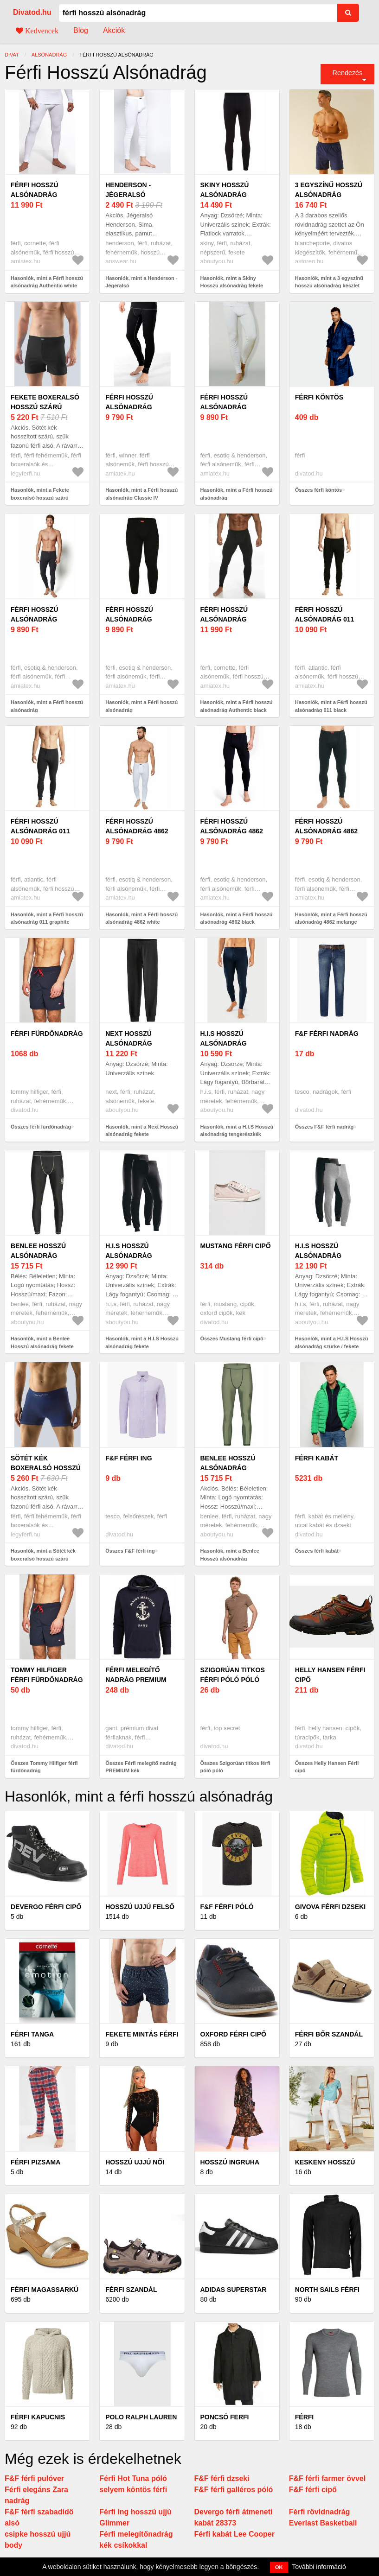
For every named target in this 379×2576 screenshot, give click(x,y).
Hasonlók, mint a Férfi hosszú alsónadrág (236, 494)
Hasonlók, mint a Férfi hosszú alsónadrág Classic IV (141, 494)
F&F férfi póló (227, 1906)
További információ (319, 2566)
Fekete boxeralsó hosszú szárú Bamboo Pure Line (45, 406)
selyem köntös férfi (133, 2490)
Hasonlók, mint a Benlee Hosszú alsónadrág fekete (42, 1342)
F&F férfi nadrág (327, 1033)
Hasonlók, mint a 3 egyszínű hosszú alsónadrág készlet (329, 282)
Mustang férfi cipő (235, 1246)
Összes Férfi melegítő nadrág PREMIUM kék (140, 1767)
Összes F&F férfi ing (129, 1551)
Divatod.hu (32, 12)
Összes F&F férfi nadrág (324, 1126)
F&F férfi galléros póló (233, 2490)
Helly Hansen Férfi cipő (330, 1674)
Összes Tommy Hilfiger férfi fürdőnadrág (44, 1767)
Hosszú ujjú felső (139, 1906)
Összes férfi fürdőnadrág (41, 1126)
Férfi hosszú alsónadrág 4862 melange (326, 831)
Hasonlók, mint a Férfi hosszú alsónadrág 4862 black (236, 918)
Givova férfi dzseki (330, 1906)
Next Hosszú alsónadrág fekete (128, 1043)
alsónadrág (49, 54)
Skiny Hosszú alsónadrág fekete (224, 194)
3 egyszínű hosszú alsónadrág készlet (328, 194)
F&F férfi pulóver (34, 2478)
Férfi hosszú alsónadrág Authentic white (41, 194)
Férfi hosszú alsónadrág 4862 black (231, 831)
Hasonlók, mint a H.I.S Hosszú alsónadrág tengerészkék (237, 1130)
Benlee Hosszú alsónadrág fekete (38, 1255)
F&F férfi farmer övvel (327, 2478)
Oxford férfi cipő (233, 2034)
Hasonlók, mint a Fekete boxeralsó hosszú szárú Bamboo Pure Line (40, 497)
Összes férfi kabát (317, 1551)
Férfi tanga (32, 2034)
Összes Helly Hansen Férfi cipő (327, 1767)
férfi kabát (316, 1458)
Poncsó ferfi (224, 2417)
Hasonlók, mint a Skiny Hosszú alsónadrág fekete (231, 282)
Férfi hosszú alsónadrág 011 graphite (40, 831)
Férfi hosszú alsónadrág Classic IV (129, 406)
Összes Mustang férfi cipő (231, 1338)
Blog (80, 30)
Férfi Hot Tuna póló (133, 2478)
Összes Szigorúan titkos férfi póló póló (235, 1767)
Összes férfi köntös (318, 490)
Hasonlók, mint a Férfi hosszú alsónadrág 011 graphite (47, 918)
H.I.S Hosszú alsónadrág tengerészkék (227, 1043)
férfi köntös (319, 397)
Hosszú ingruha (230, 2162)
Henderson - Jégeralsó (128, 189)
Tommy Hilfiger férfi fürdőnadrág (47, 1674)
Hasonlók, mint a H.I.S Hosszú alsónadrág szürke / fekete (331, 1342)
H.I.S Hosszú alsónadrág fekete (128, 1255)
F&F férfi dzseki (222, 2478)
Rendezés (348, 72)
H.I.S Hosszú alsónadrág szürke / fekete (324, 1255)
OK (279, 2567)
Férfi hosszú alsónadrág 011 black (324, 619)
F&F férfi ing (128, 1458)
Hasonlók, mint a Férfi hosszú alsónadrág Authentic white (47, 282)
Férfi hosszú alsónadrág (224, 402)
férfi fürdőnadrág (47, 1033)
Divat (12, 54)
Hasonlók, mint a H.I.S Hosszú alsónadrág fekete (142, 1342)
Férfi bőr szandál (329, 2034)
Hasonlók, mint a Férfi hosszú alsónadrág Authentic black (236, 706)
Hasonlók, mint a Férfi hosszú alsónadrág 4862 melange (331, 918)
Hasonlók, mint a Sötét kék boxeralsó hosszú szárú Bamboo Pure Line (43, 1558)
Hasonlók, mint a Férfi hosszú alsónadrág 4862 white (141, 918)
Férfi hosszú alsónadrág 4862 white (136, 831)
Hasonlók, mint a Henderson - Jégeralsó (141, 282)
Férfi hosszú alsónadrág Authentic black (231, 619)
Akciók (114, 30)
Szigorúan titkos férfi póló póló (232, 1674)
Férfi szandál (131, 2289)
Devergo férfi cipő (46, 1906)
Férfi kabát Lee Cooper (234, 2534)
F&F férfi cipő (313, 2490)
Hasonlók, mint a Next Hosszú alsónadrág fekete (141, 1130)
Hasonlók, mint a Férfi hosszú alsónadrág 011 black (331, 706)
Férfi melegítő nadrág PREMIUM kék (135, 1679)
